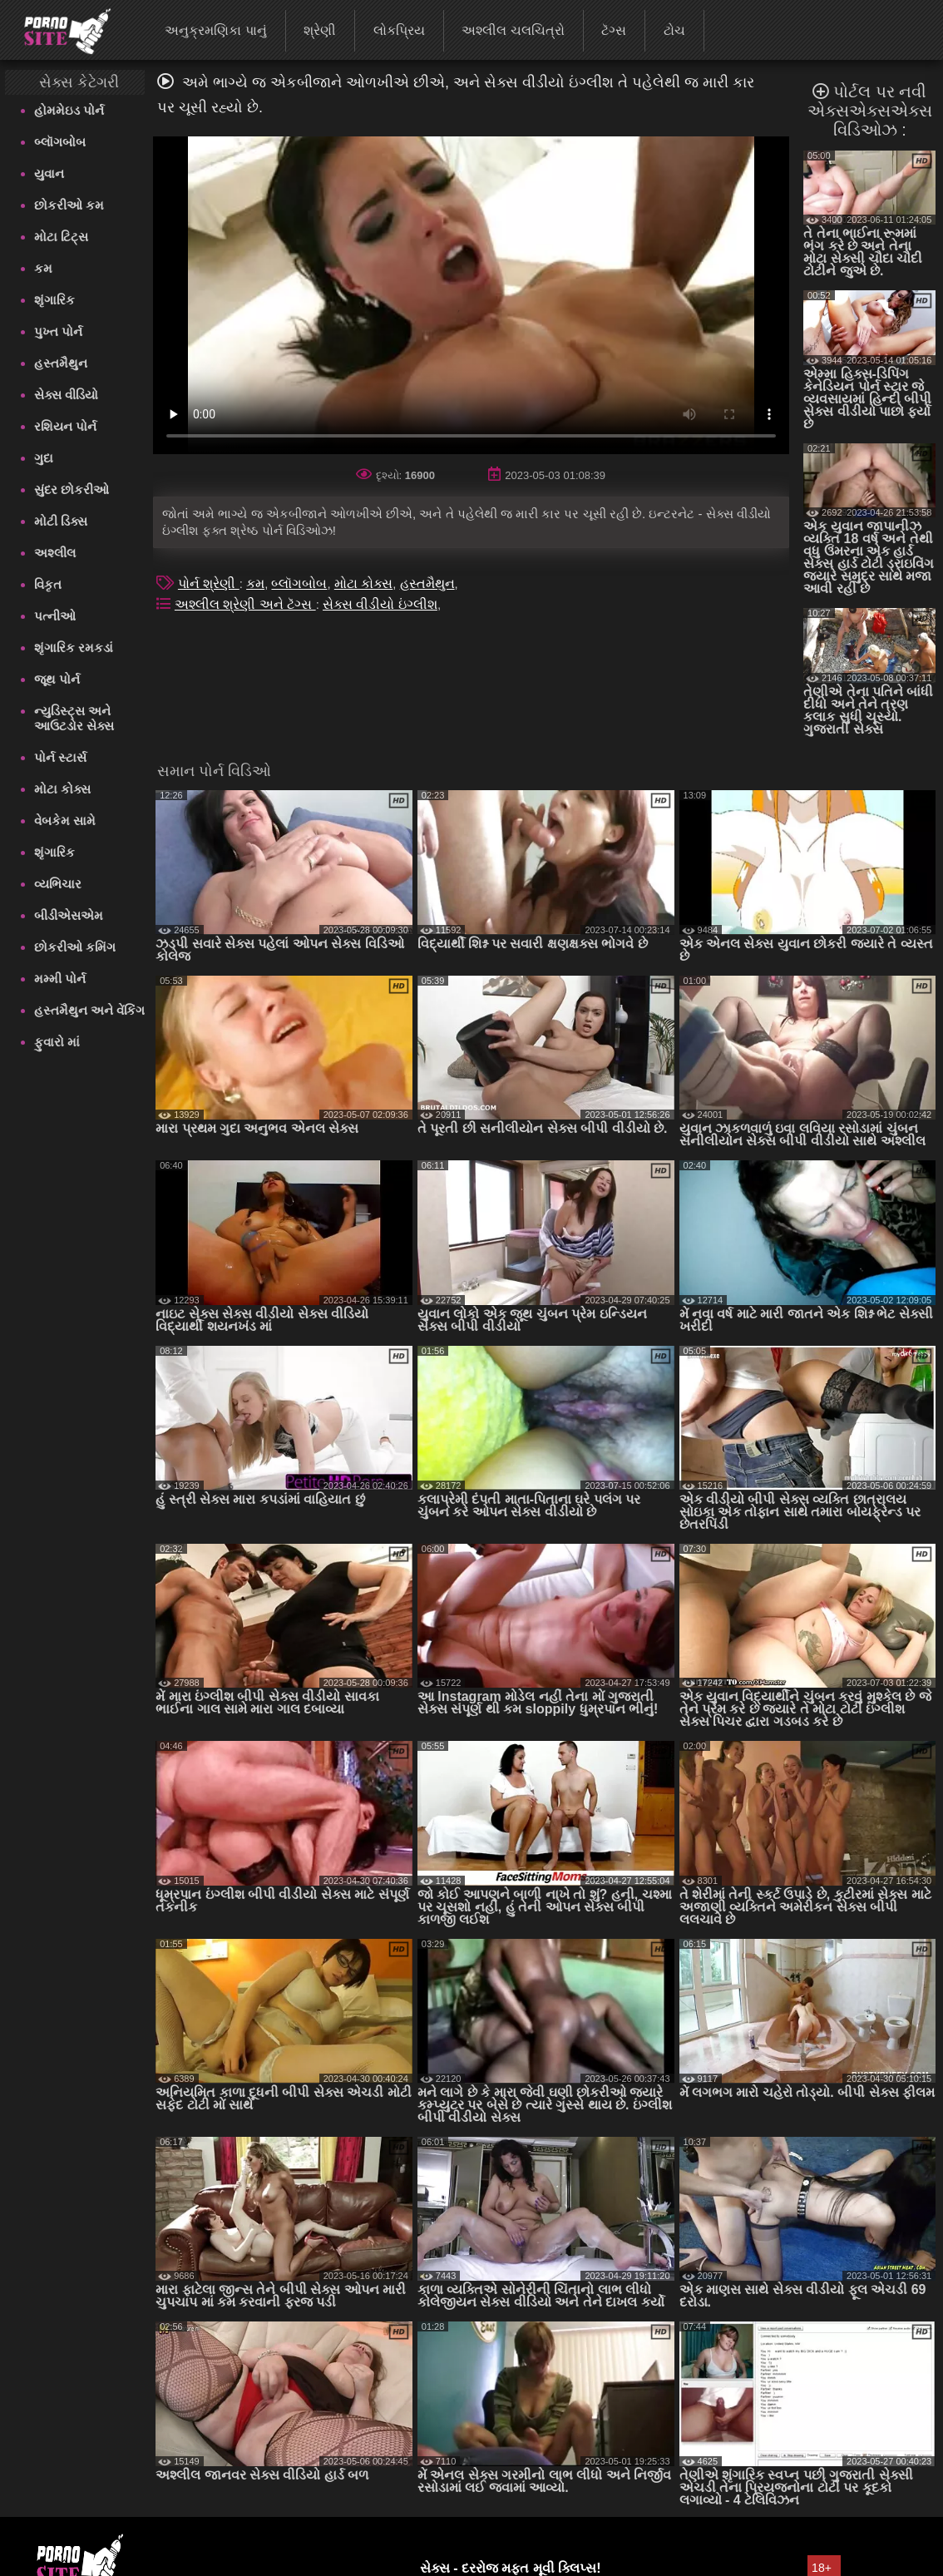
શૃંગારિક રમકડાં (73, 647)
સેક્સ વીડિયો (66, 395)
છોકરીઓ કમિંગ (75, 947)
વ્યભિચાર (57, 884)
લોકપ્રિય (399, 30)
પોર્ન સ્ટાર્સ (60, 757)
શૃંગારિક (54, 300)
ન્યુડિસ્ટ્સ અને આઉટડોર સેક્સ (74, 718)
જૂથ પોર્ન (57, 679)
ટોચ (674, 30)
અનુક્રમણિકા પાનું (215, 30)
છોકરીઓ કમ (69, 205)
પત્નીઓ (55, 616)
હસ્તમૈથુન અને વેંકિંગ (89, 1010)
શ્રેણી (320, 30)
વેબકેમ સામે (65, 820)
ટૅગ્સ (613, 30)
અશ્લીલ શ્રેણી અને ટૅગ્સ (245, 604)
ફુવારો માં (57, 1042)
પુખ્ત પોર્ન (58, 331)
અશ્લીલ (55, 553)
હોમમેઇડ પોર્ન (69, 110)
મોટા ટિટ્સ (61, 237)
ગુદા (43, 458)
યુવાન (49, 173)
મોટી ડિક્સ (60, 521)
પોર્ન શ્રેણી (208, 583)
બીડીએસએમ (68, 915)
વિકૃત (48, 584)
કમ (43, 268)
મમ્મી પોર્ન (60, 979)
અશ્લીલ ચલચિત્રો (513, 30)
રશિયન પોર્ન (65, 426)
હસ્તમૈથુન (60, 363)
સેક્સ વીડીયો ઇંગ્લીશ (380, 604)
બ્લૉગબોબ (60, 142)
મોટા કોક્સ (62, 789)
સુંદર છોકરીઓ (71, 489)
